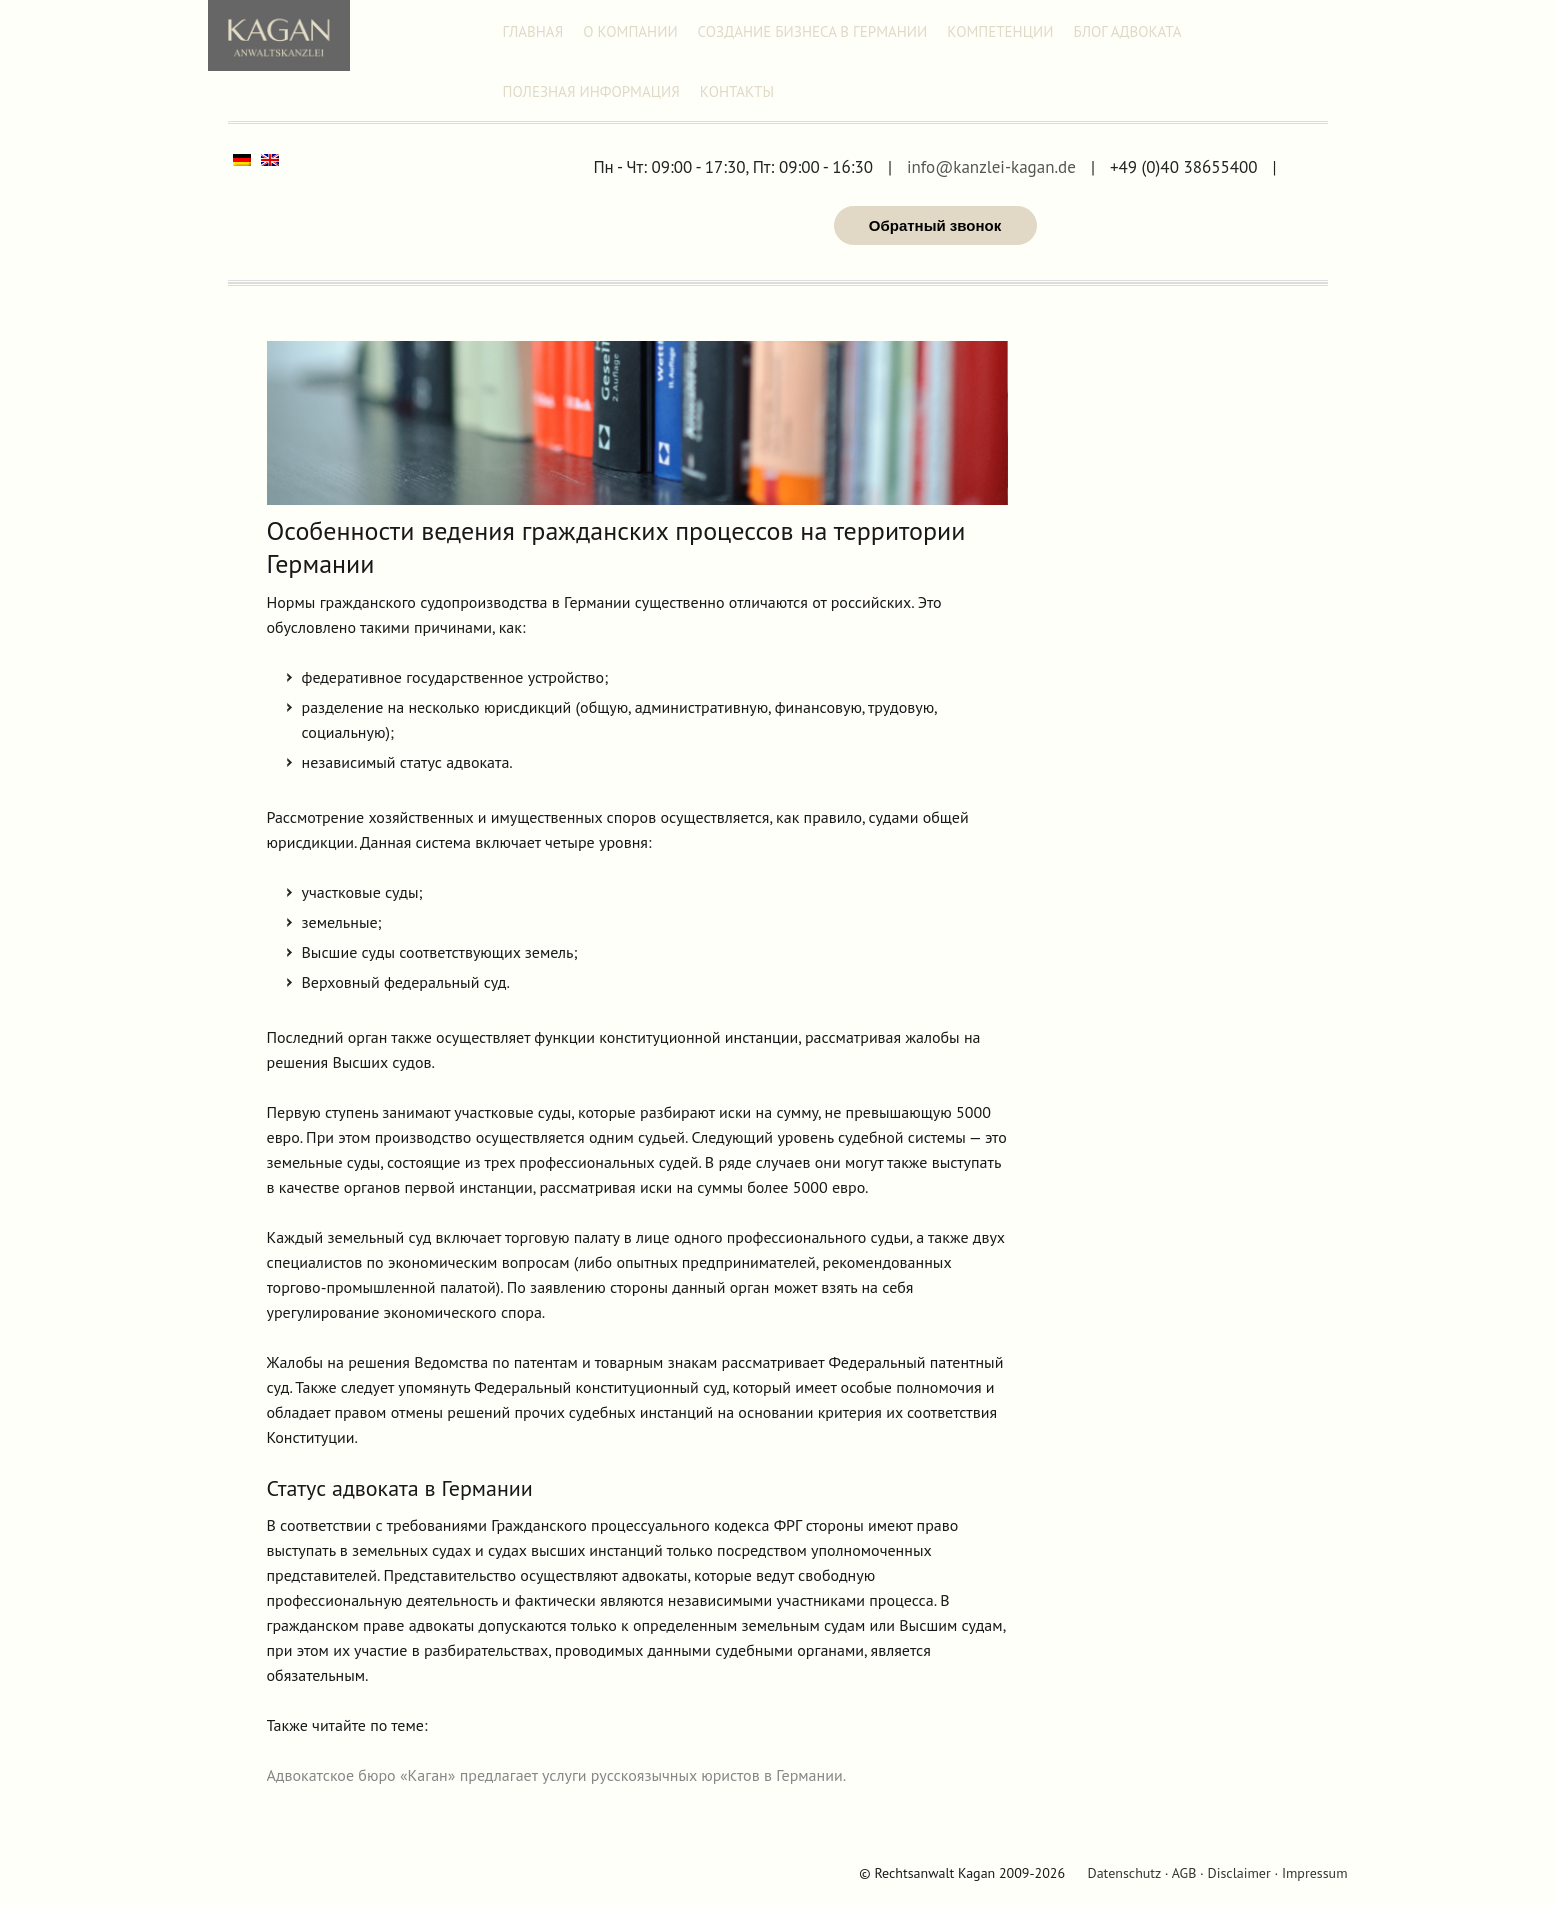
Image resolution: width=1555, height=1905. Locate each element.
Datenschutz (1123, 1873)
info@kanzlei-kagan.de (991, 167)
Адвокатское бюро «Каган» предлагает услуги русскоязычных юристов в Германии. (557, 1775)
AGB (1184, 1873)
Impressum (1315, 1873)
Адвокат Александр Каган (279, 35)
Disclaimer (1239, 1873)
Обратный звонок (935, 225)
